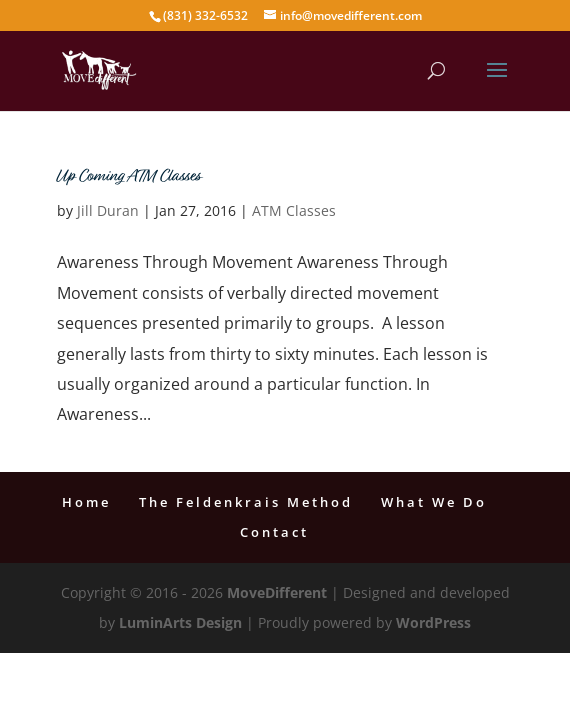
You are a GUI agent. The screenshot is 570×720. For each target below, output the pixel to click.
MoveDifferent (277, 592)
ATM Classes (294, 210)
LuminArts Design (180, 622)
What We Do (434, 502)
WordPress (433, 622)
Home (86, 502)
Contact (274, 532)
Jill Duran (108, 210)
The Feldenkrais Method (246, 502)
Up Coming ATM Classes (128, 177)
